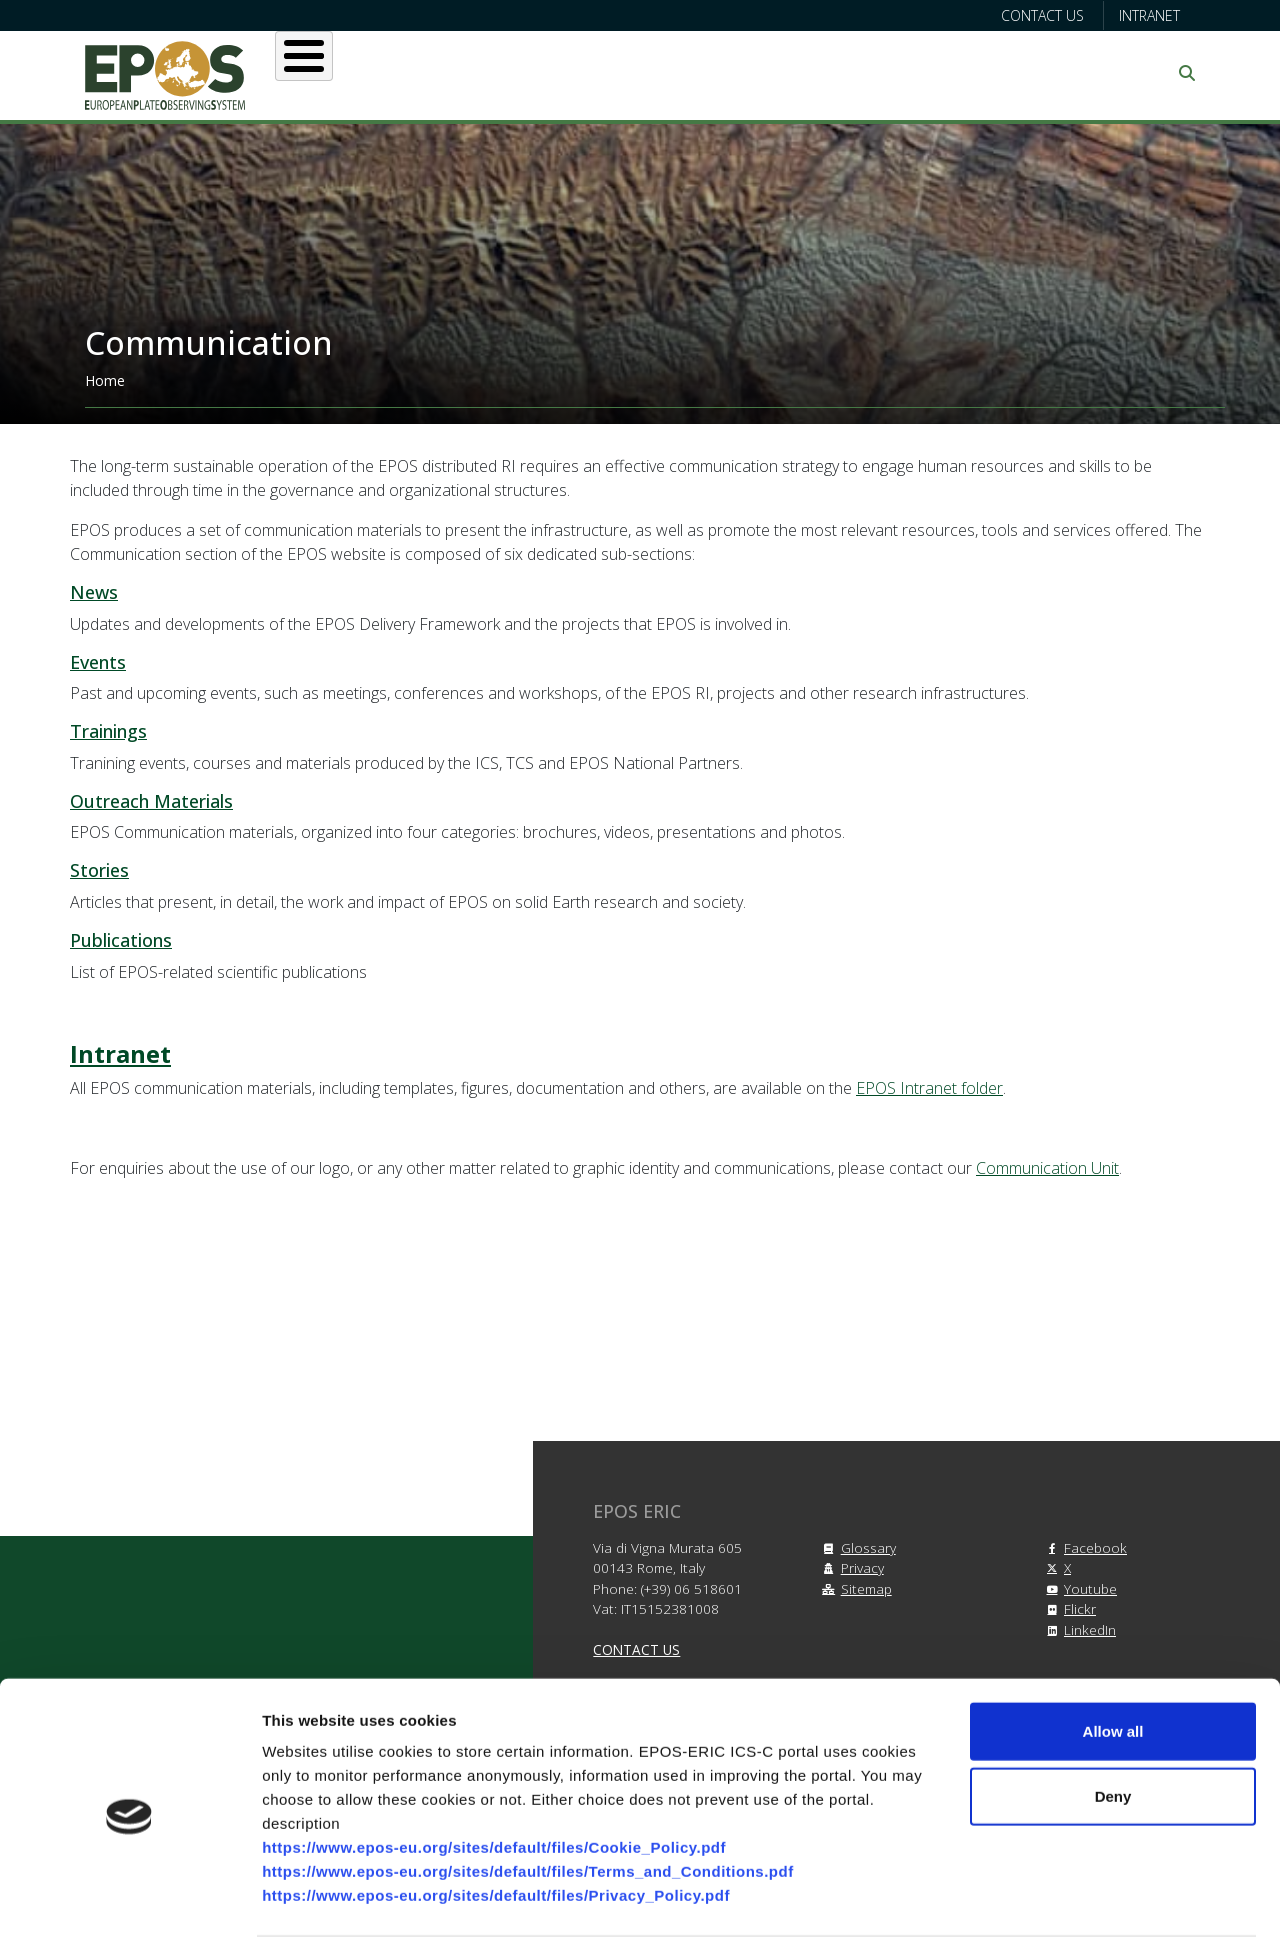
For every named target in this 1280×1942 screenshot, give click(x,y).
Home (105, 380)
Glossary (856, 1547)
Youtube (1078, 1588)
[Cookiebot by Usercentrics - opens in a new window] (129, 1903)
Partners (851, 73)
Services (607, 73)
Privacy (850, 1567)
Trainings (108, 731)
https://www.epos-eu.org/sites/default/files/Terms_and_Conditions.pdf (528, 1797)
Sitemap (854, 1588)
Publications (121, 940)
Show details (1049, 1902)
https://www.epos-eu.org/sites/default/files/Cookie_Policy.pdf (494, 1773)
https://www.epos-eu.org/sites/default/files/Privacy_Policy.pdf (496, 1821)
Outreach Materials (151, 801)
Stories (99, 870)
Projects (729, 73)
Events (98, 662)
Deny (1113, 1723)
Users (498, 73)
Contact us (1042, 15)
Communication (1002, 73)
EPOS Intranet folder (929, 1088)
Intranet (1149, 15)
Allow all (1113, 1657)
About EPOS (375, 73)
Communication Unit (1047, 1168)
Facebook (1083, 1547)
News (94, 592)
